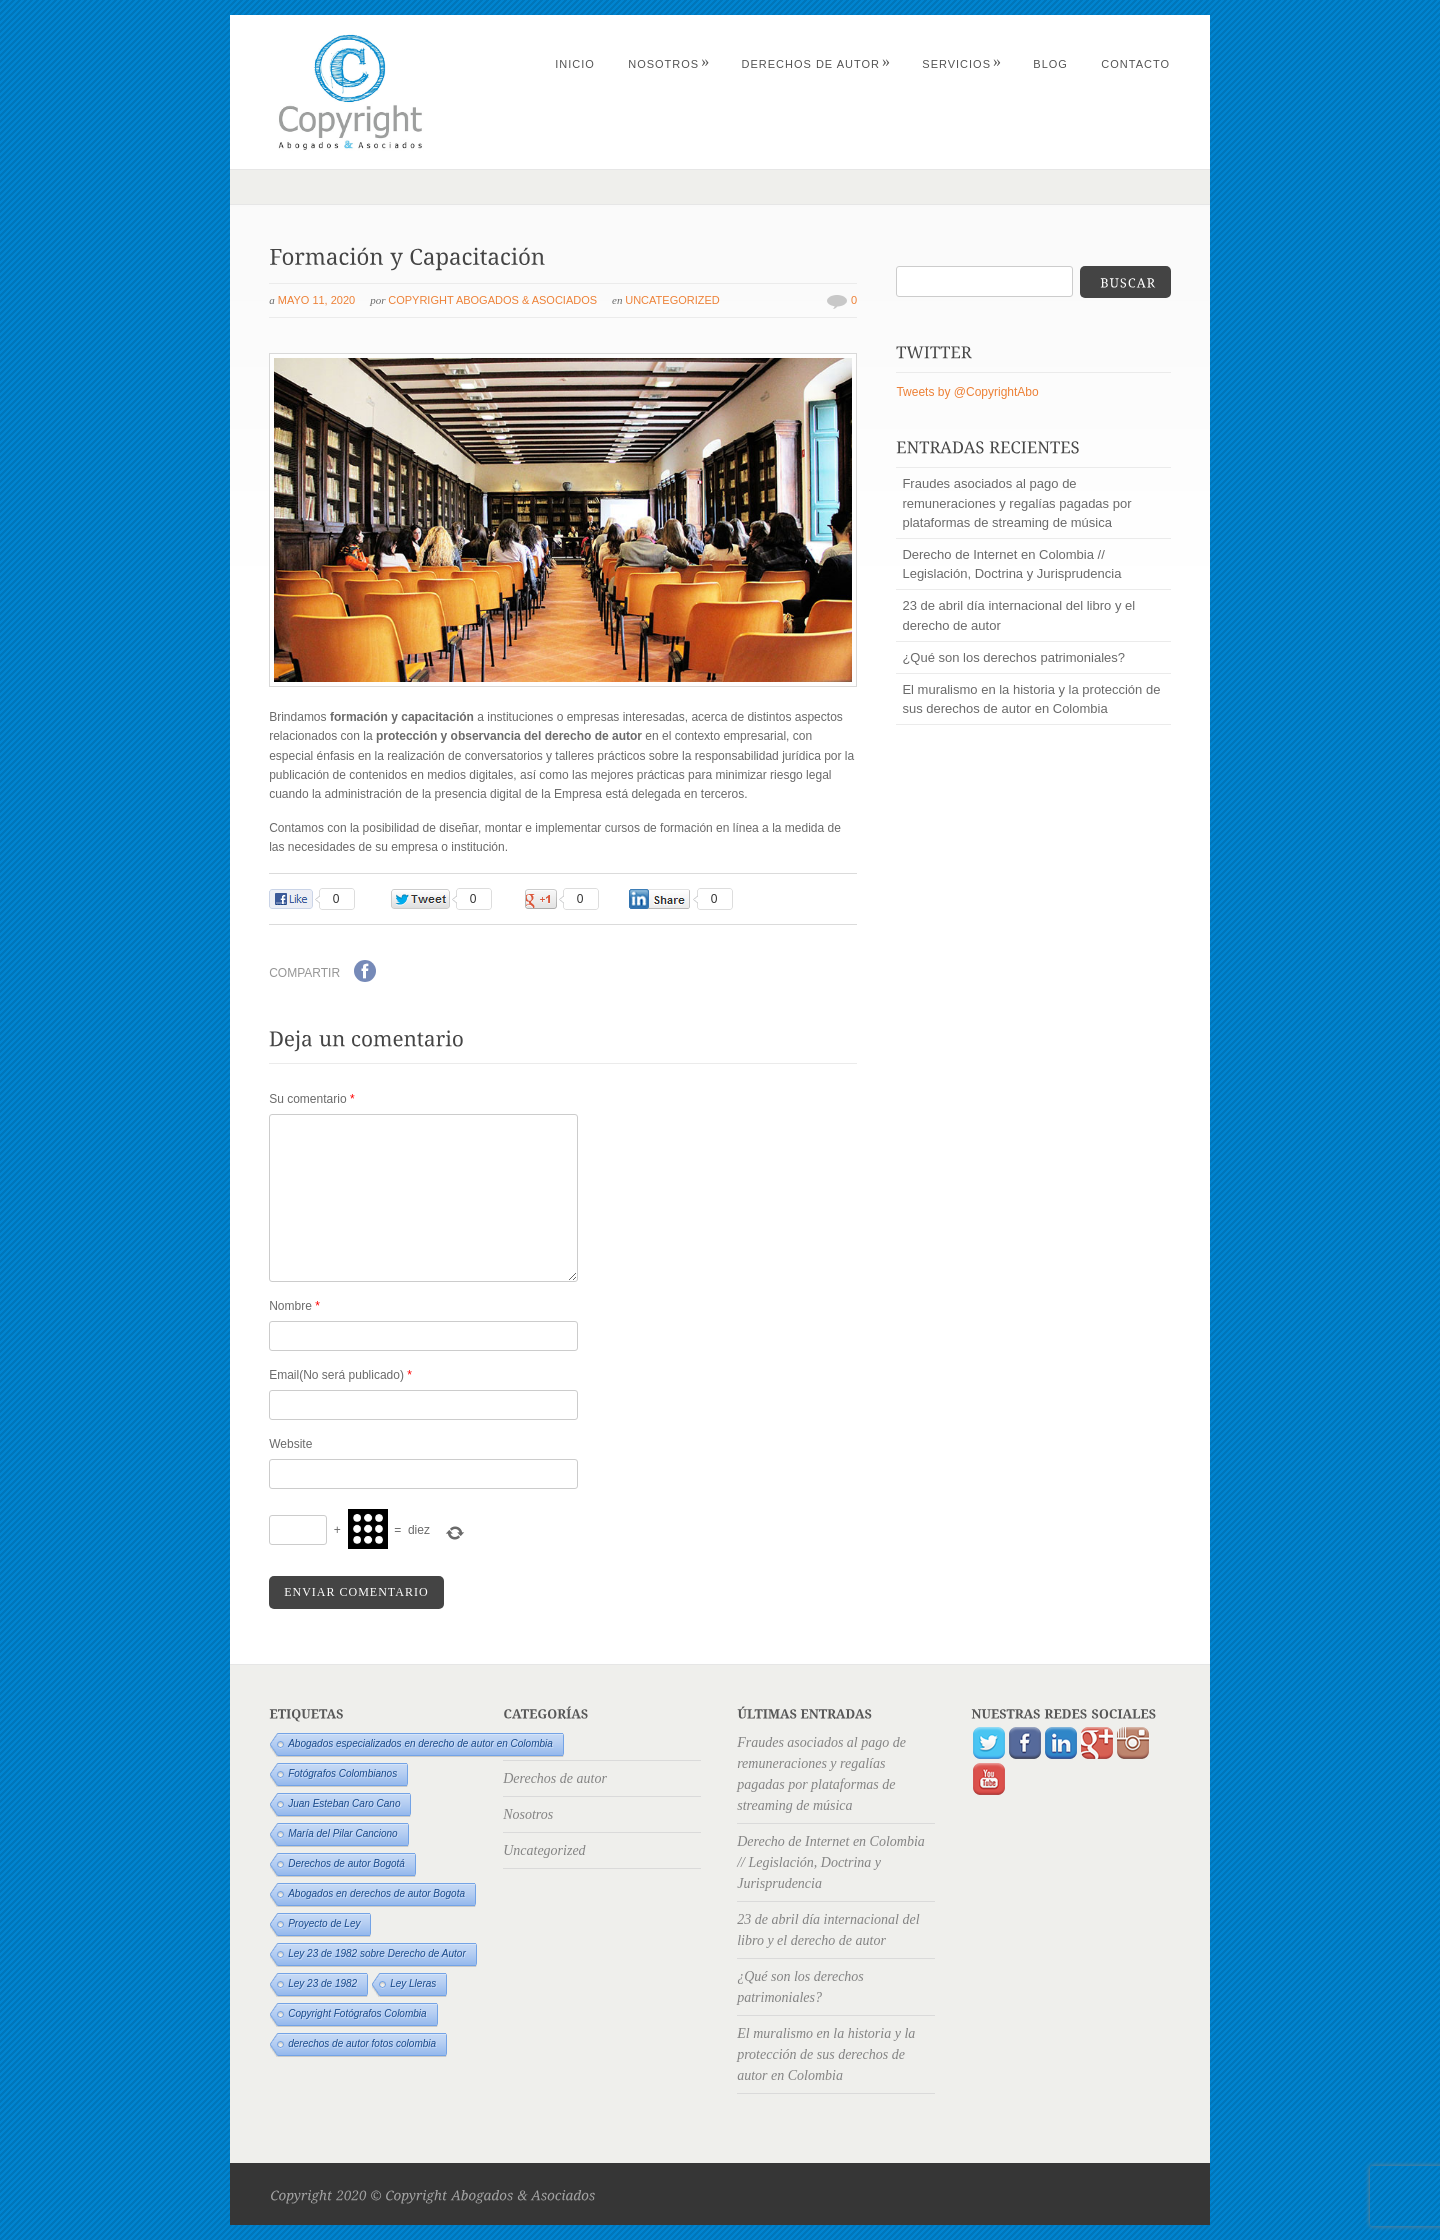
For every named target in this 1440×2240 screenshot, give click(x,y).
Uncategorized (672, 300)
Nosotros (669, 64)
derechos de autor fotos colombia (362, 2043)
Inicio (575, 64)
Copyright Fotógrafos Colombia (357, 2013)
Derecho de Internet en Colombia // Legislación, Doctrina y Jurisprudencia (1011, 564)
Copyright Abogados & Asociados (492, 300)
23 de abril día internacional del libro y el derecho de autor (1018, 615)
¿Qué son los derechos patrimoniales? (1013, 657)
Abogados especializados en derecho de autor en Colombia (420, 1743)
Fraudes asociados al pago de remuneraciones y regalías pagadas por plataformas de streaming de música (1016, 502)
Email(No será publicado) (340, 1375)
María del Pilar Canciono (343, 1833)
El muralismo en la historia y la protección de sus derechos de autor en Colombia (1031, 699)
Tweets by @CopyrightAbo (967, 392)
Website (290, 1444)
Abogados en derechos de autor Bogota (376, 1893)
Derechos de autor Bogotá (346, 1863)
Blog (1050, 64)
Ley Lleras (413, 1983)
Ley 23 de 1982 (322, 1983)
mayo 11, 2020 (316, 300)
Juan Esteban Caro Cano (344, 1803)
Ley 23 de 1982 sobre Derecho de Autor (377, 1953)
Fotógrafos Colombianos (342, 1773)
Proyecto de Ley (324, 1923)
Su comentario (311, 1099)
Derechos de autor (816, 64)
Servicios (962, 64)
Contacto (1135, 64)
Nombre (294, 1306)
